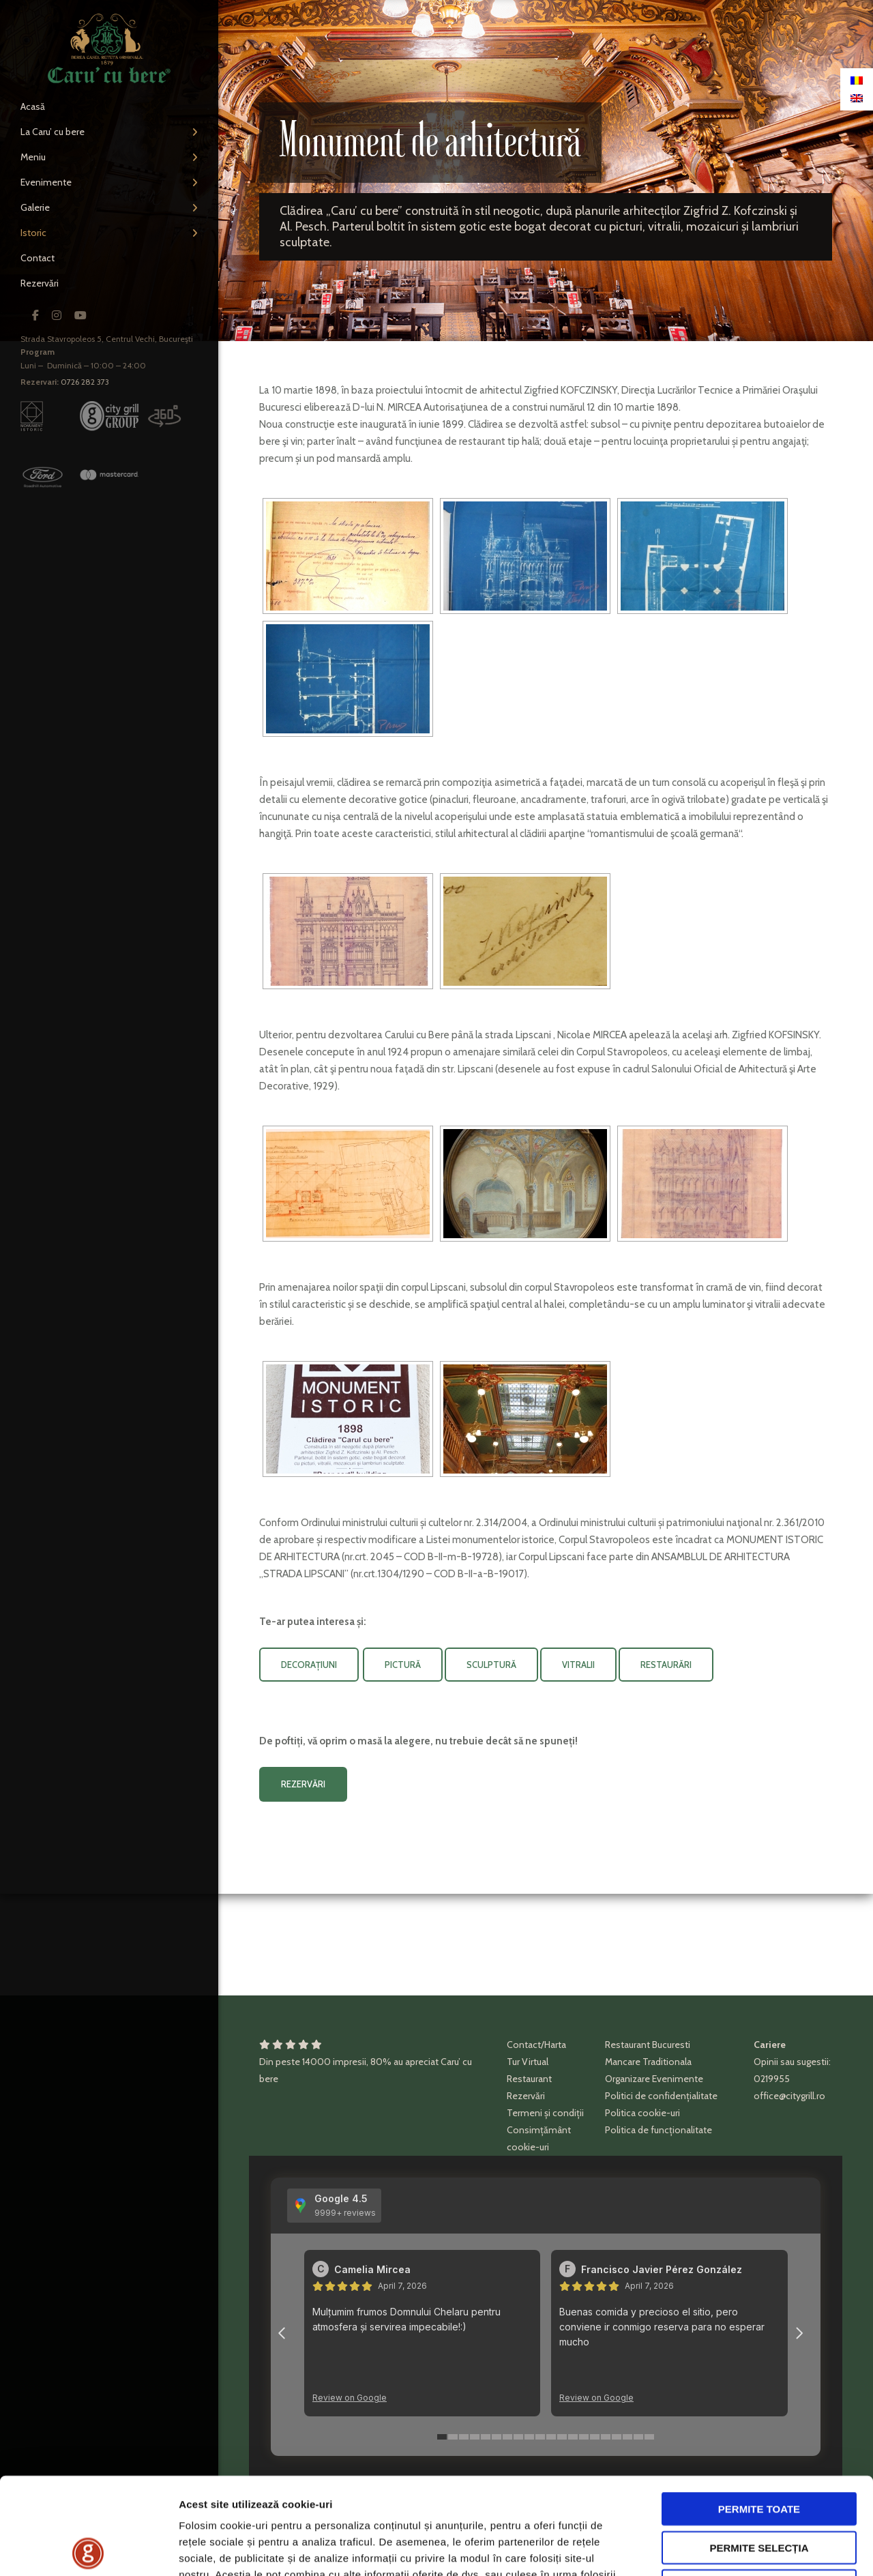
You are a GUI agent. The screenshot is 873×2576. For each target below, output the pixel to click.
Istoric (33, 232)
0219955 (772, 2079)
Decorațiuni (309, 1664)
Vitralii (578, 1664)
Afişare (682, 2549)
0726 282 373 (85, 382)
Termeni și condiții (545, 2113)
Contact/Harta (536, 2044)
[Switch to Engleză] (857, 98)
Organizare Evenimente (654, 2079)
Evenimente (46, 182)
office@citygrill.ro (789, 2096)
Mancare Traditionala (648, 2061)
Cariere (770, 2044)
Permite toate (759, 2412)
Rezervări (39, 283)
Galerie (35, 207)
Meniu (33, 157)
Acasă (32, 106)
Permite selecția (758, 2451)
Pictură (403, 1664)
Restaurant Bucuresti (647, 2044)
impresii (349, 2061)
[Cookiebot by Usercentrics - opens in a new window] (88, 2549)
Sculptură (491, 1664)
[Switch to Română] (857, 80)
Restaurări (666, 1664)
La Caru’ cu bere (52, 132)
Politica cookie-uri (642, 2113)
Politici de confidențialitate (661, 2096)
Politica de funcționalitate (658, 2130)
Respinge (759, 2489)
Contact (37, 258)
